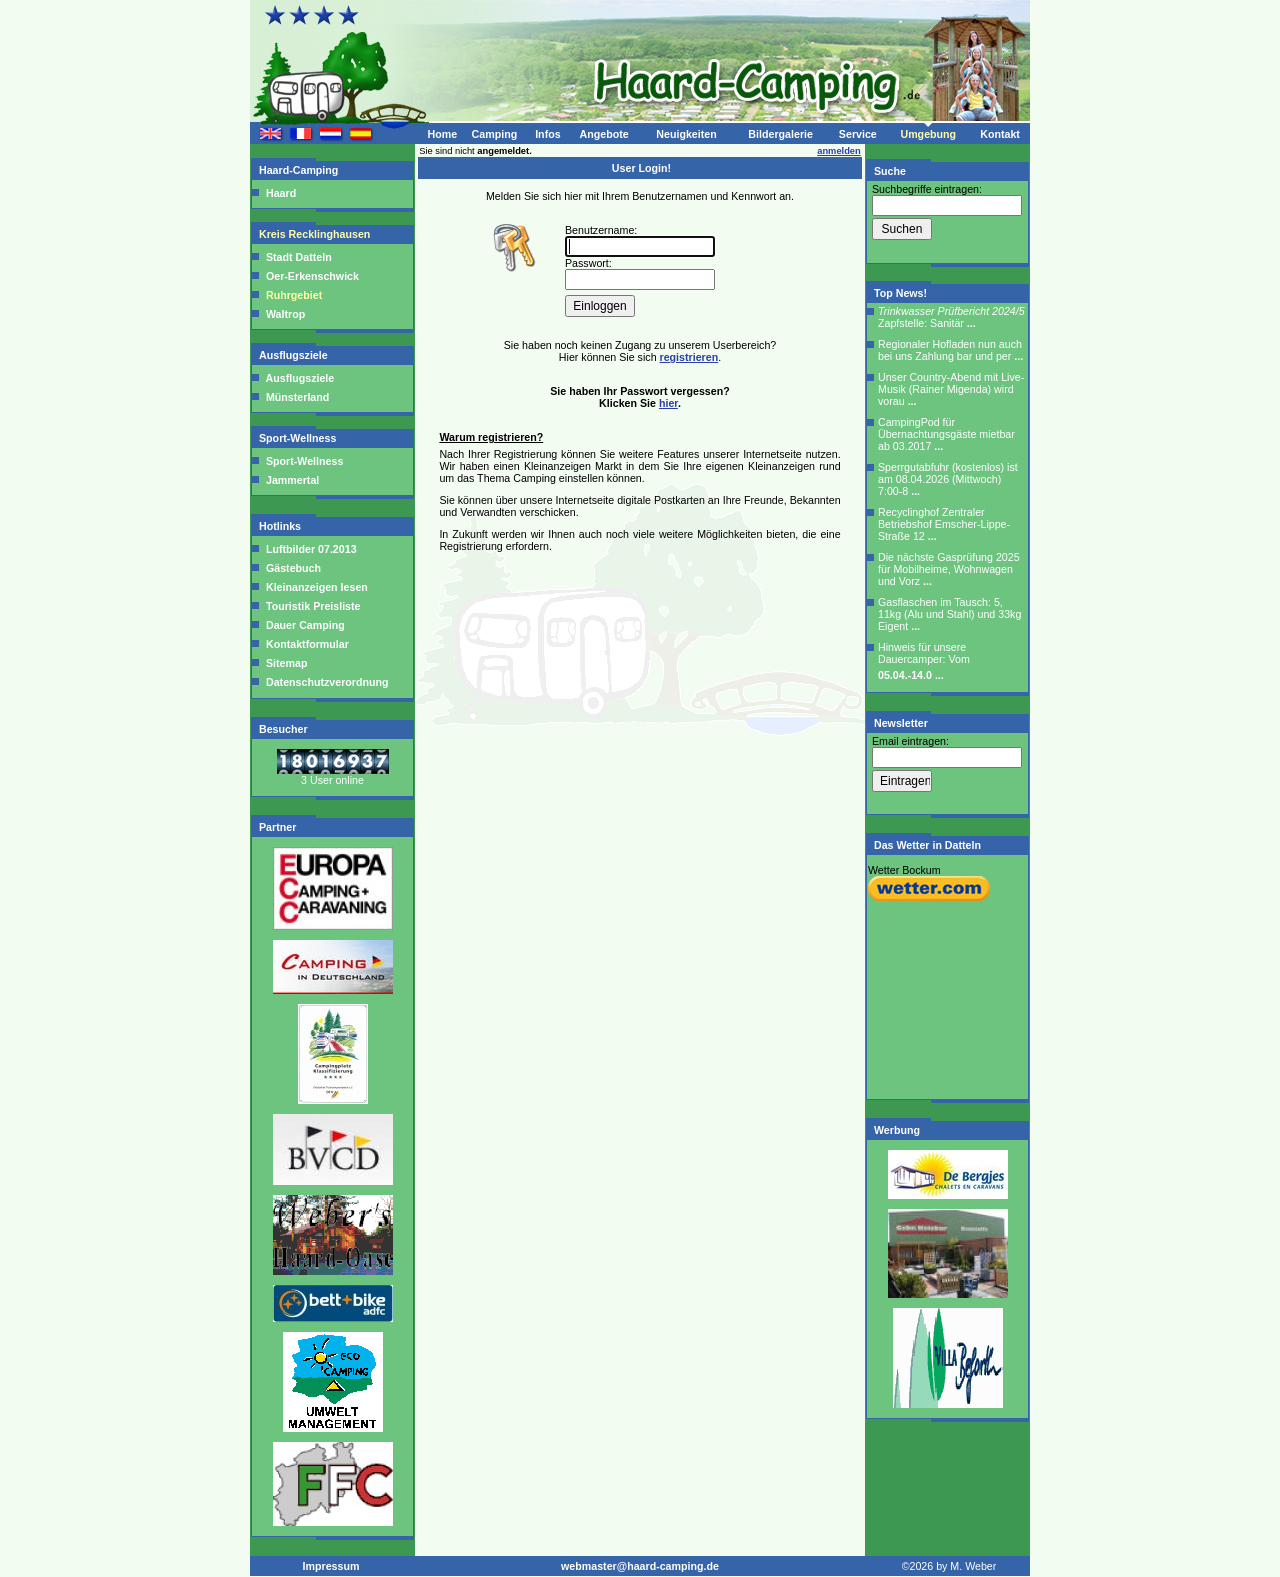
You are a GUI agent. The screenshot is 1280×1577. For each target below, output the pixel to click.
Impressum (331, 1566)
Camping (495, 134)
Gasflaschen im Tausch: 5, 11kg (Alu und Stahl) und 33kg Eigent (949, 614)
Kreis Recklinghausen (316, 234)
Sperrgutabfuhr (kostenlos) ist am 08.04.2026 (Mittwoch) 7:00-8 (948, 479)
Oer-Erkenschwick (312, 276)
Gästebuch (292, 568)
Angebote (603, 134)
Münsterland (297, 397)
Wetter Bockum (904, 870)
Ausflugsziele (295, 355)
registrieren (689, 357)
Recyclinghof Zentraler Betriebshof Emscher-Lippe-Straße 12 (944, 524)
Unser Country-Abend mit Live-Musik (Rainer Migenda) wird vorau (951, 389)
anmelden (839, 151)
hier (668, 403)
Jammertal (292, 480)
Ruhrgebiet (294, 295)
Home (442, 134)
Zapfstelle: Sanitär (951, 317)
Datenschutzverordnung (326, 682)
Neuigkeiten (686, 134)
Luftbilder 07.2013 (310, 549)
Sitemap (285, 663)
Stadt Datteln (299, 257)
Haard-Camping (300, 170)
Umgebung (928, 134)
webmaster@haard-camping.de (640, 1566)
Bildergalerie (780, 134)
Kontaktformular (306, 644)
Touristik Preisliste (312, 606)
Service (858, 134)
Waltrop (285, 314)
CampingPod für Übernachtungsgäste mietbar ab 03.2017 (946, 434)
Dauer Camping (304, 625)
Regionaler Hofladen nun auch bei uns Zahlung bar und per (950, 350)
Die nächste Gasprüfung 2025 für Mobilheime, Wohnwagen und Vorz (949, 569)
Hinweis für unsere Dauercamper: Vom (924, 661)
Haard (281, 193)
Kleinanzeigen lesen (315, 587)
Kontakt (1000, 134)
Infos (547, 134)
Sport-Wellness (299, 438)
